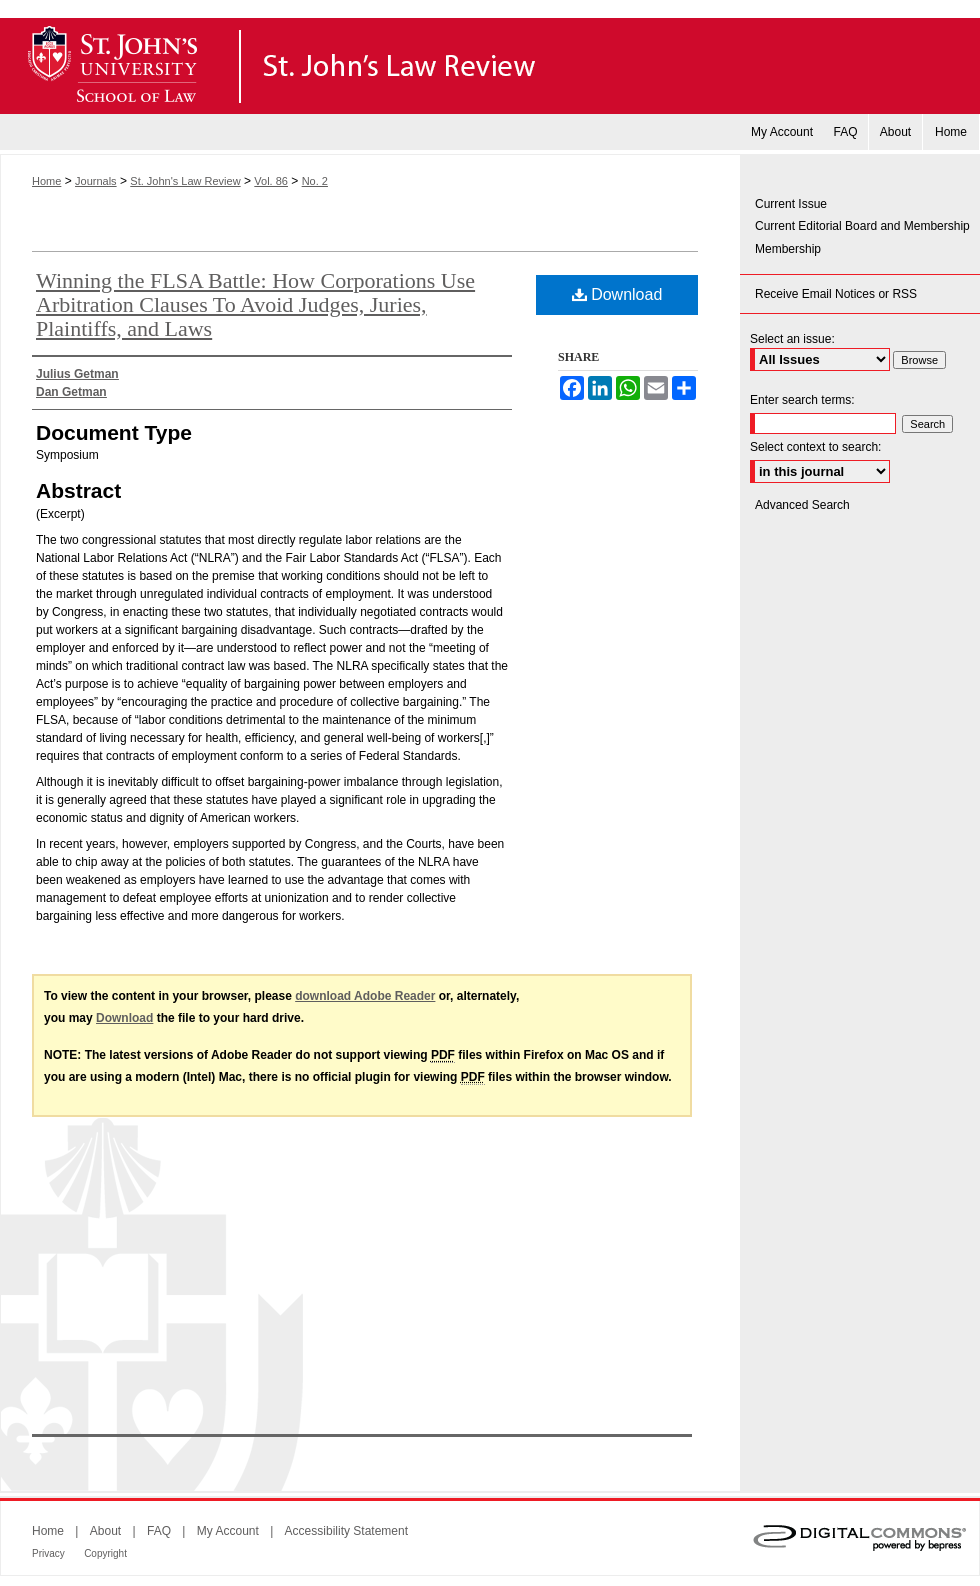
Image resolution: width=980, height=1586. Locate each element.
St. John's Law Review (490, 66)
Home (46, 181)
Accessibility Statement (346, 1531)
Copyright (105, 1553)
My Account (228, 1531)
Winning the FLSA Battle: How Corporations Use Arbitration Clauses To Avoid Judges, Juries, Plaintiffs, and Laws (255, 304)
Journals (96, 181)
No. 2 (315, 181)
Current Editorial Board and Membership (862, 226)
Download (617, 294)
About (105, 1531)
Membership (788, 249)
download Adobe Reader (365, 996)
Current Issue (791, 204)
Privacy (48, 1553)
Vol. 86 (271, 181)
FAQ (159, 1531)
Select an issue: (792, 339)
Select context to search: (815, 447)
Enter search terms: (802, 400)
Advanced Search (802, 505)
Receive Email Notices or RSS (836, 294)
